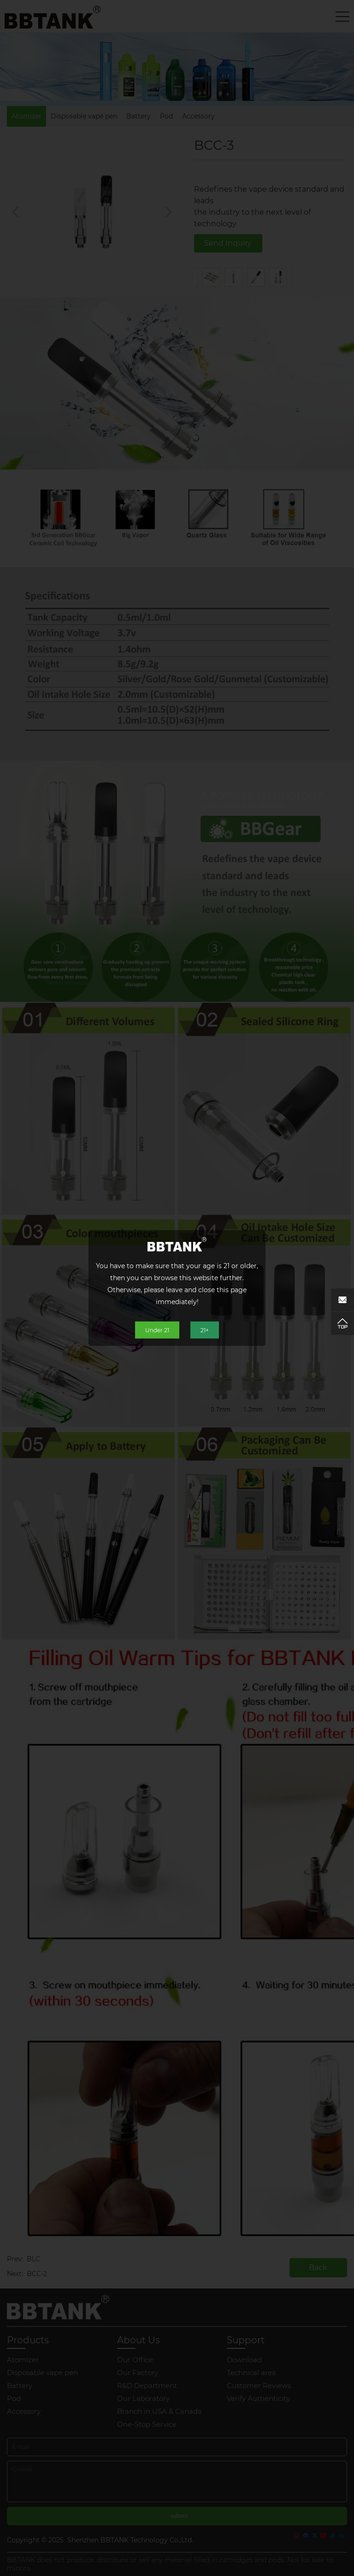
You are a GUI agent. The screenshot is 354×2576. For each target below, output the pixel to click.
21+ (205, 1330)
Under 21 (157, 1330)
